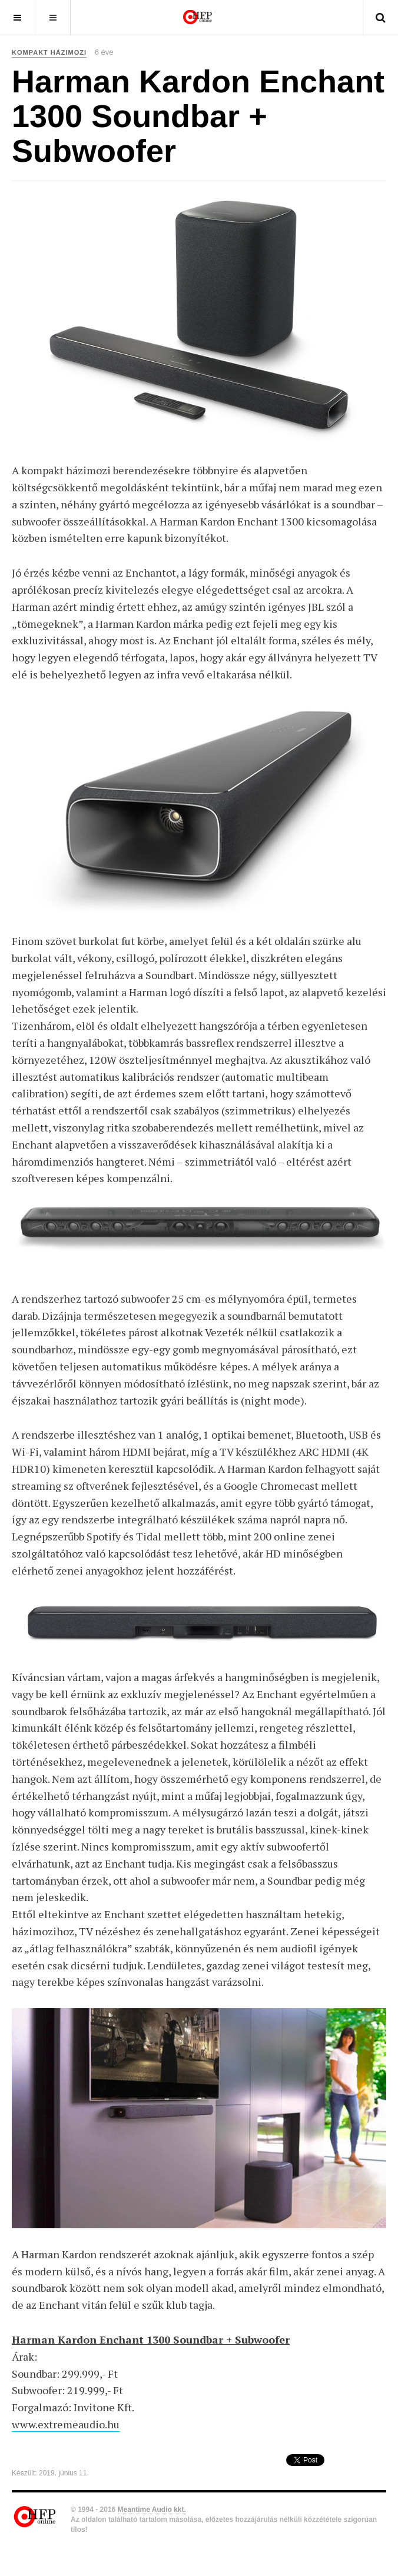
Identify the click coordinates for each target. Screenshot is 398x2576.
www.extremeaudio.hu (66, 2424)
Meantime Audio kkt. (152, 2509)
